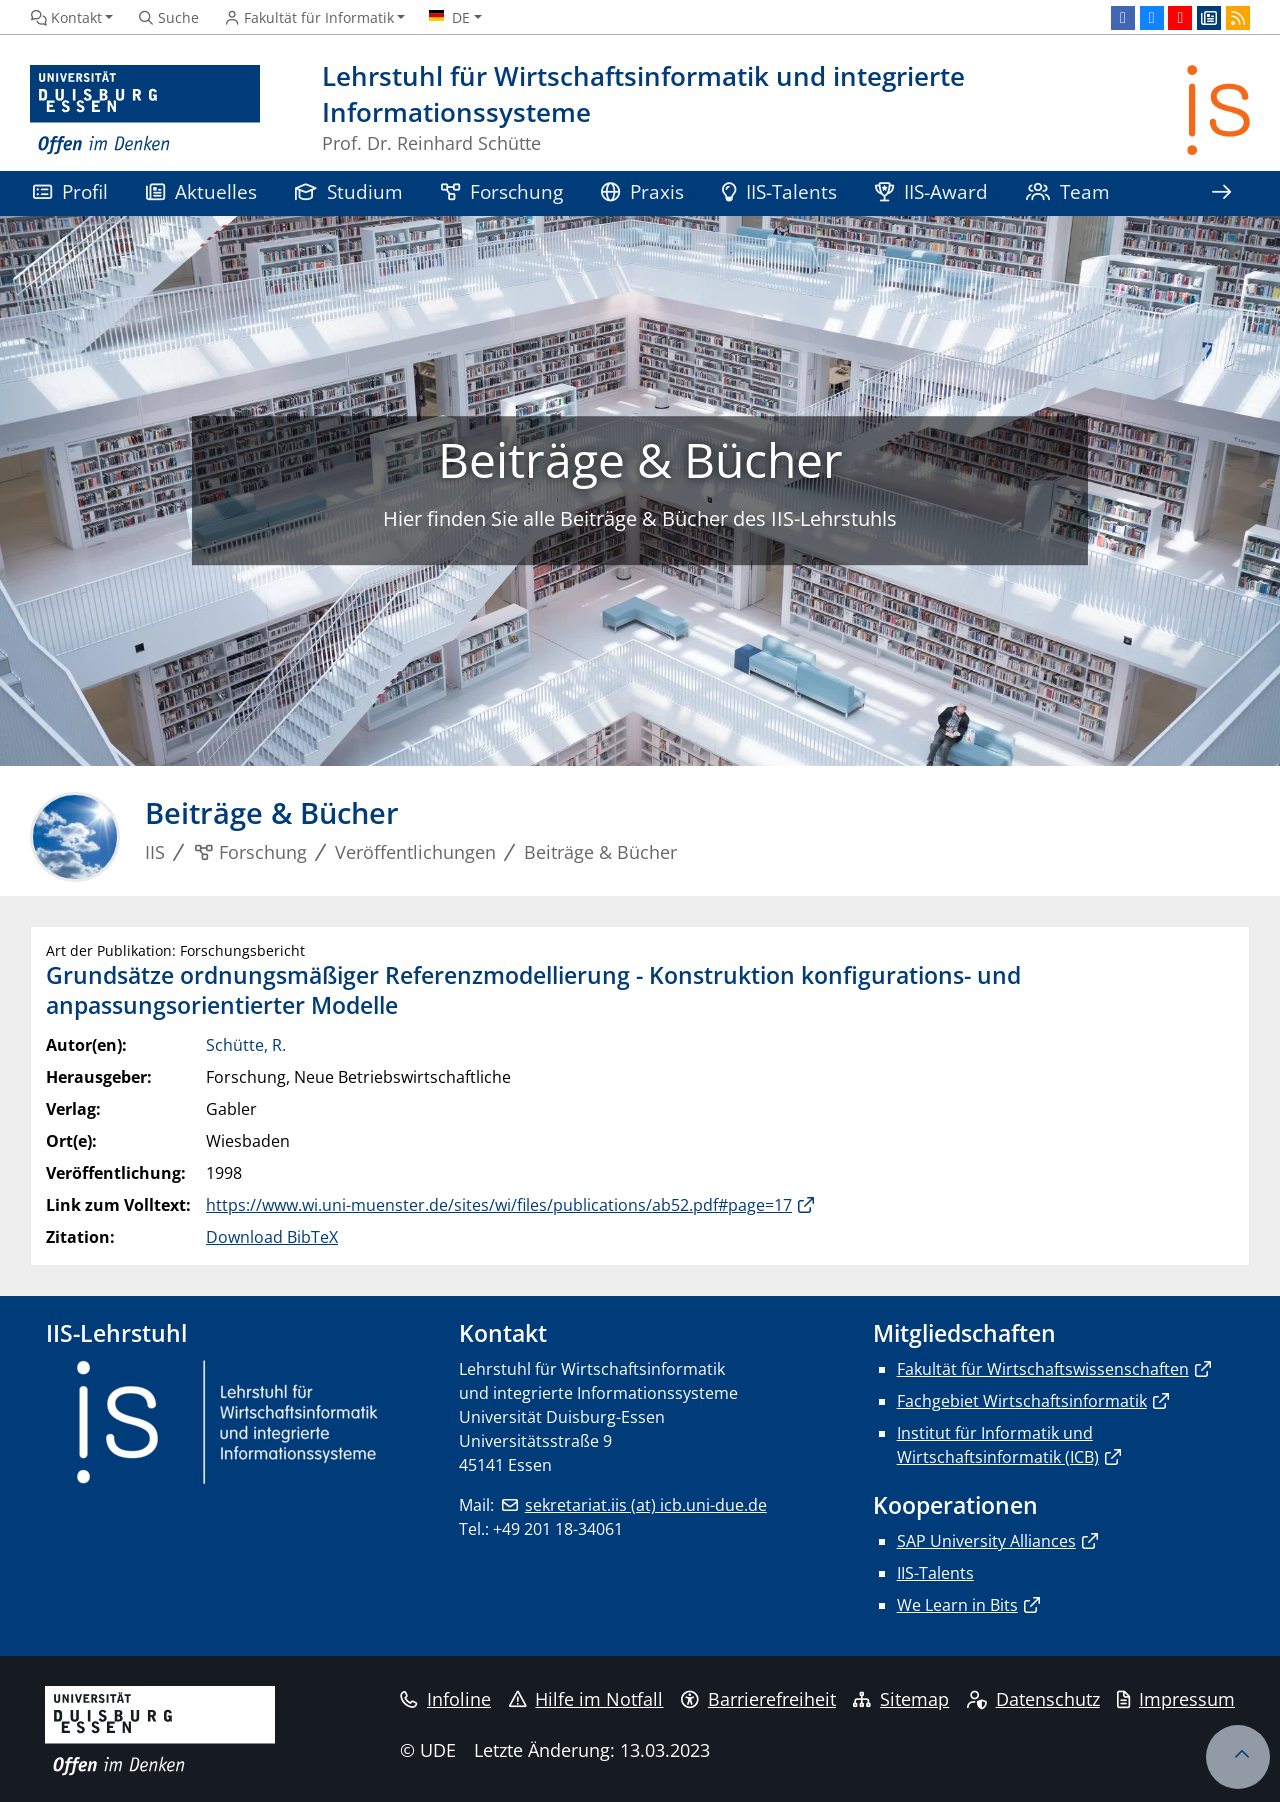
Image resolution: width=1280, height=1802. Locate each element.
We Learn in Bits (957, 1605)
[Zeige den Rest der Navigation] (1221, 193)
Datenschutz (1033, 1699)
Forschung (502, 191)
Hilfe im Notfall (586, 1699)
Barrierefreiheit (758, 1699)
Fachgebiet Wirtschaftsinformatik (1022, 1401)
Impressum (1176, 1699)
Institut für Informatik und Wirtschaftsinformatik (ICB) (998, 1445)
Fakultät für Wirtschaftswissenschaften (1043, 1369)
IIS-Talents (779, 191)
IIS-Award (931, 191)
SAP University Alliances (986, 1541)
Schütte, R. (246, 1045)
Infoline (445, 1699)
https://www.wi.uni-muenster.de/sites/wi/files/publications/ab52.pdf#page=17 (499, 1205)
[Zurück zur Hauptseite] (1218, 110)
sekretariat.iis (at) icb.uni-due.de (646, 1505)
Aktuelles (201, 191)
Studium (349, 191)
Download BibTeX (272, 1237)
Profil (70, 191)
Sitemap (901, 1699)
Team (1068, 191)
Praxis (642, 191)
